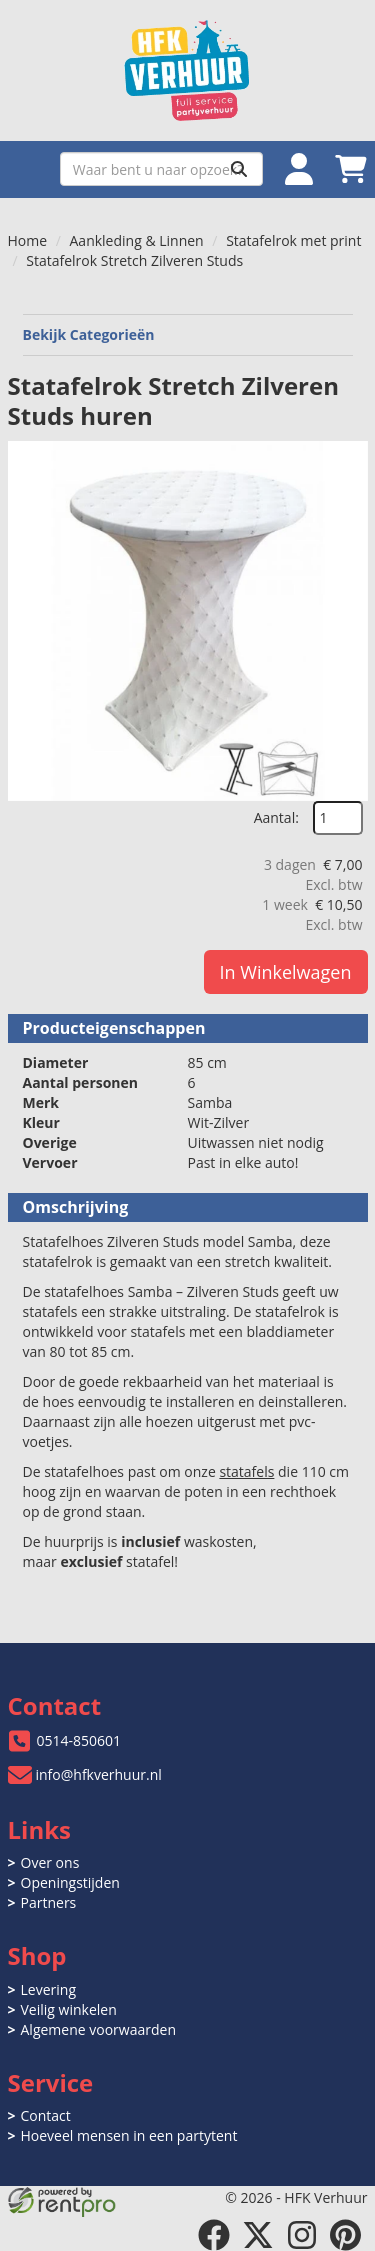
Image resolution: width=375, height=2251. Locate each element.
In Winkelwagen (286, 972)
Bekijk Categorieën (188, 334)
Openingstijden (70, 1882)
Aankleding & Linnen (137, 240)
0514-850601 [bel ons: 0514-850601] (79, 1740)
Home (28, 240)
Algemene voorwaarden (98, 2029)
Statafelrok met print (293, 240)
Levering (48, 1989)
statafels (246, 1471)
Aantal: (276, 817)
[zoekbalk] (161, 169)
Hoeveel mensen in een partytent (129, 2135)
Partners (49, 1902)
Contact (46, 2115)
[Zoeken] (239, 169)
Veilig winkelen (69, 2009)
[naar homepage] (188, 70)
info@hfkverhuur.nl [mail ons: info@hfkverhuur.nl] (99, 1774)
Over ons (50, 1862)
